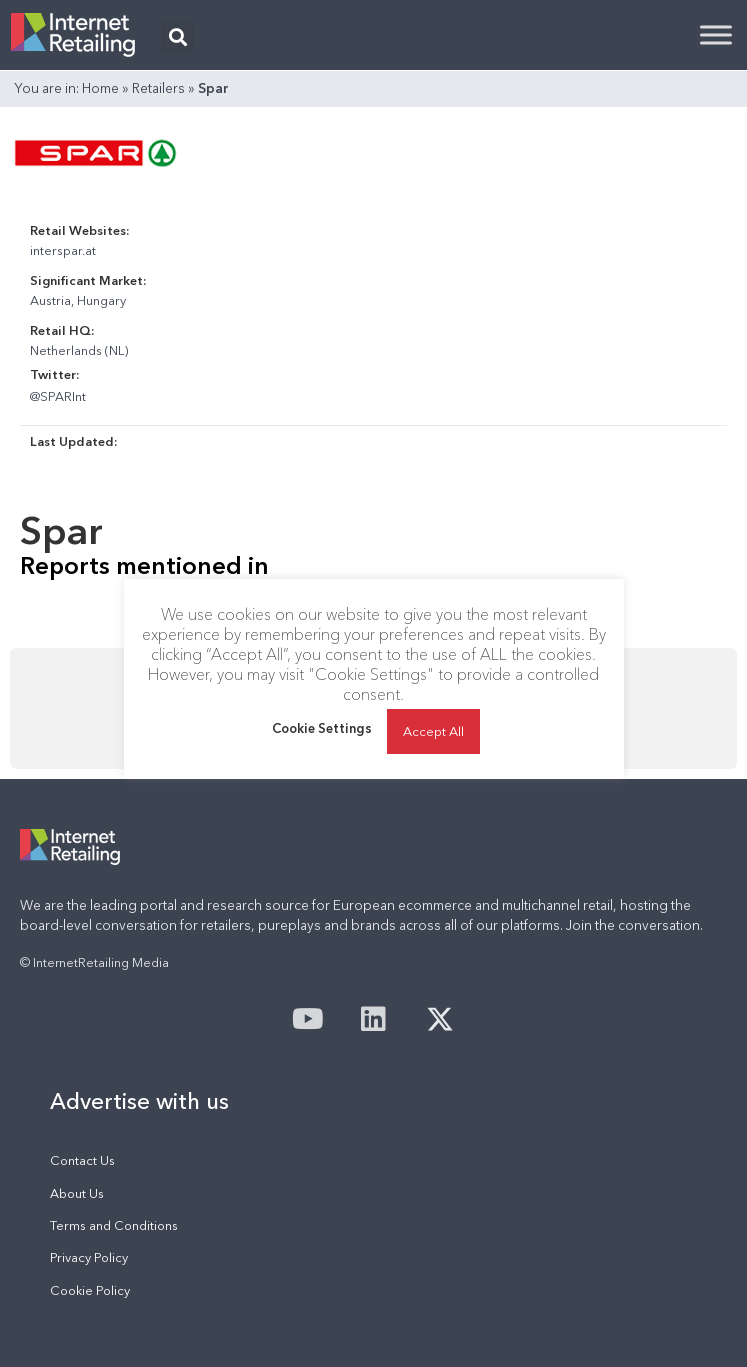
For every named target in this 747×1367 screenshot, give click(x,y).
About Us (77, 1193)
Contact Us (82, 1160)
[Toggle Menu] (716, 34)
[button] (177, 36)
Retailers (158, 88)
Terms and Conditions (114, 1225)
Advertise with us (139, 1101)
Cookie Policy (90, 1290)
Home (100, 88)
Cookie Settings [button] (322, 728)
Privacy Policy (89, 1257)
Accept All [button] (433, 731)
